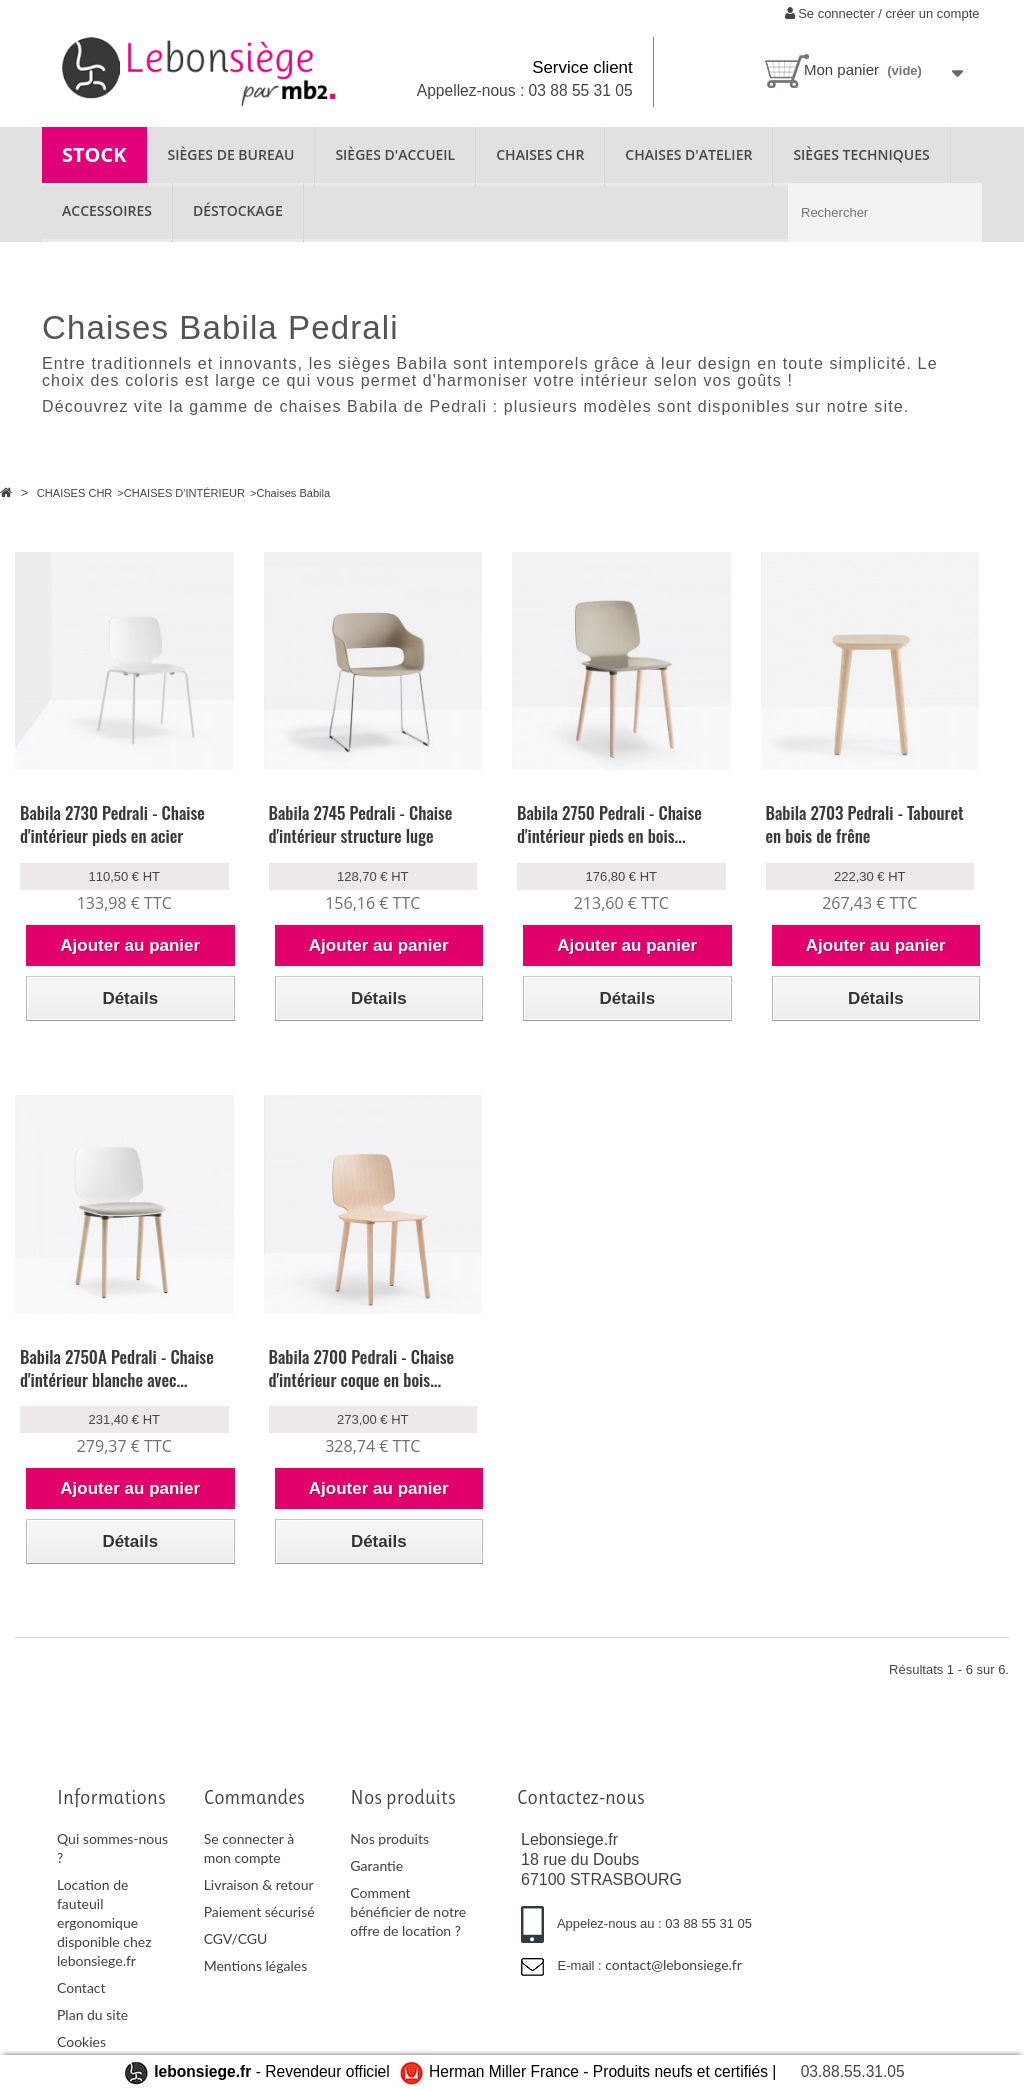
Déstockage (238, 210)
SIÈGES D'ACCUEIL (395, 154)
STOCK (94, 154)
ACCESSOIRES (107, 210)
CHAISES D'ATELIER (688, 154)
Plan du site (92, 2014)
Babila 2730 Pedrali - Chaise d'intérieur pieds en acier (112, 824)
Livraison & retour (259, 1884)
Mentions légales (256, 1965)
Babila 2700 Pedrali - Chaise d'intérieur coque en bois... (362, 1368)
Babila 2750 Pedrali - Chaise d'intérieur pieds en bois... (609, 824)
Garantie (376, 1865)
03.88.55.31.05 (853, 2071)
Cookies (81, 2041)
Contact (81, 1987)
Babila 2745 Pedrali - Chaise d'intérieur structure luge (361, 824)
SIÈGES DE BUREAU (231, 154)
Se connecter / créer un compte (882, 13)
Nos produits (389, 1838)
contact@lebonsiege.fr (673, 1964)
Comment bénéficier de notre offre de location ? (408, 1911)
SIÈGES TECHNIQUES (861, 154)
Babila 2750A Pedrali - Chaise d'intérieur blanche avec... (117, 1368)
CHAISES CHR (540, 154)
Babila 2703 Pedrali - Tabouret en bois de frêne (865, 824)
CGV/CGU (236, 1938)
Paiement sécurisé (259, 1911)
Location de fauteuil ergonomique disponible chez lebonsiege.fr (104, 1922)
